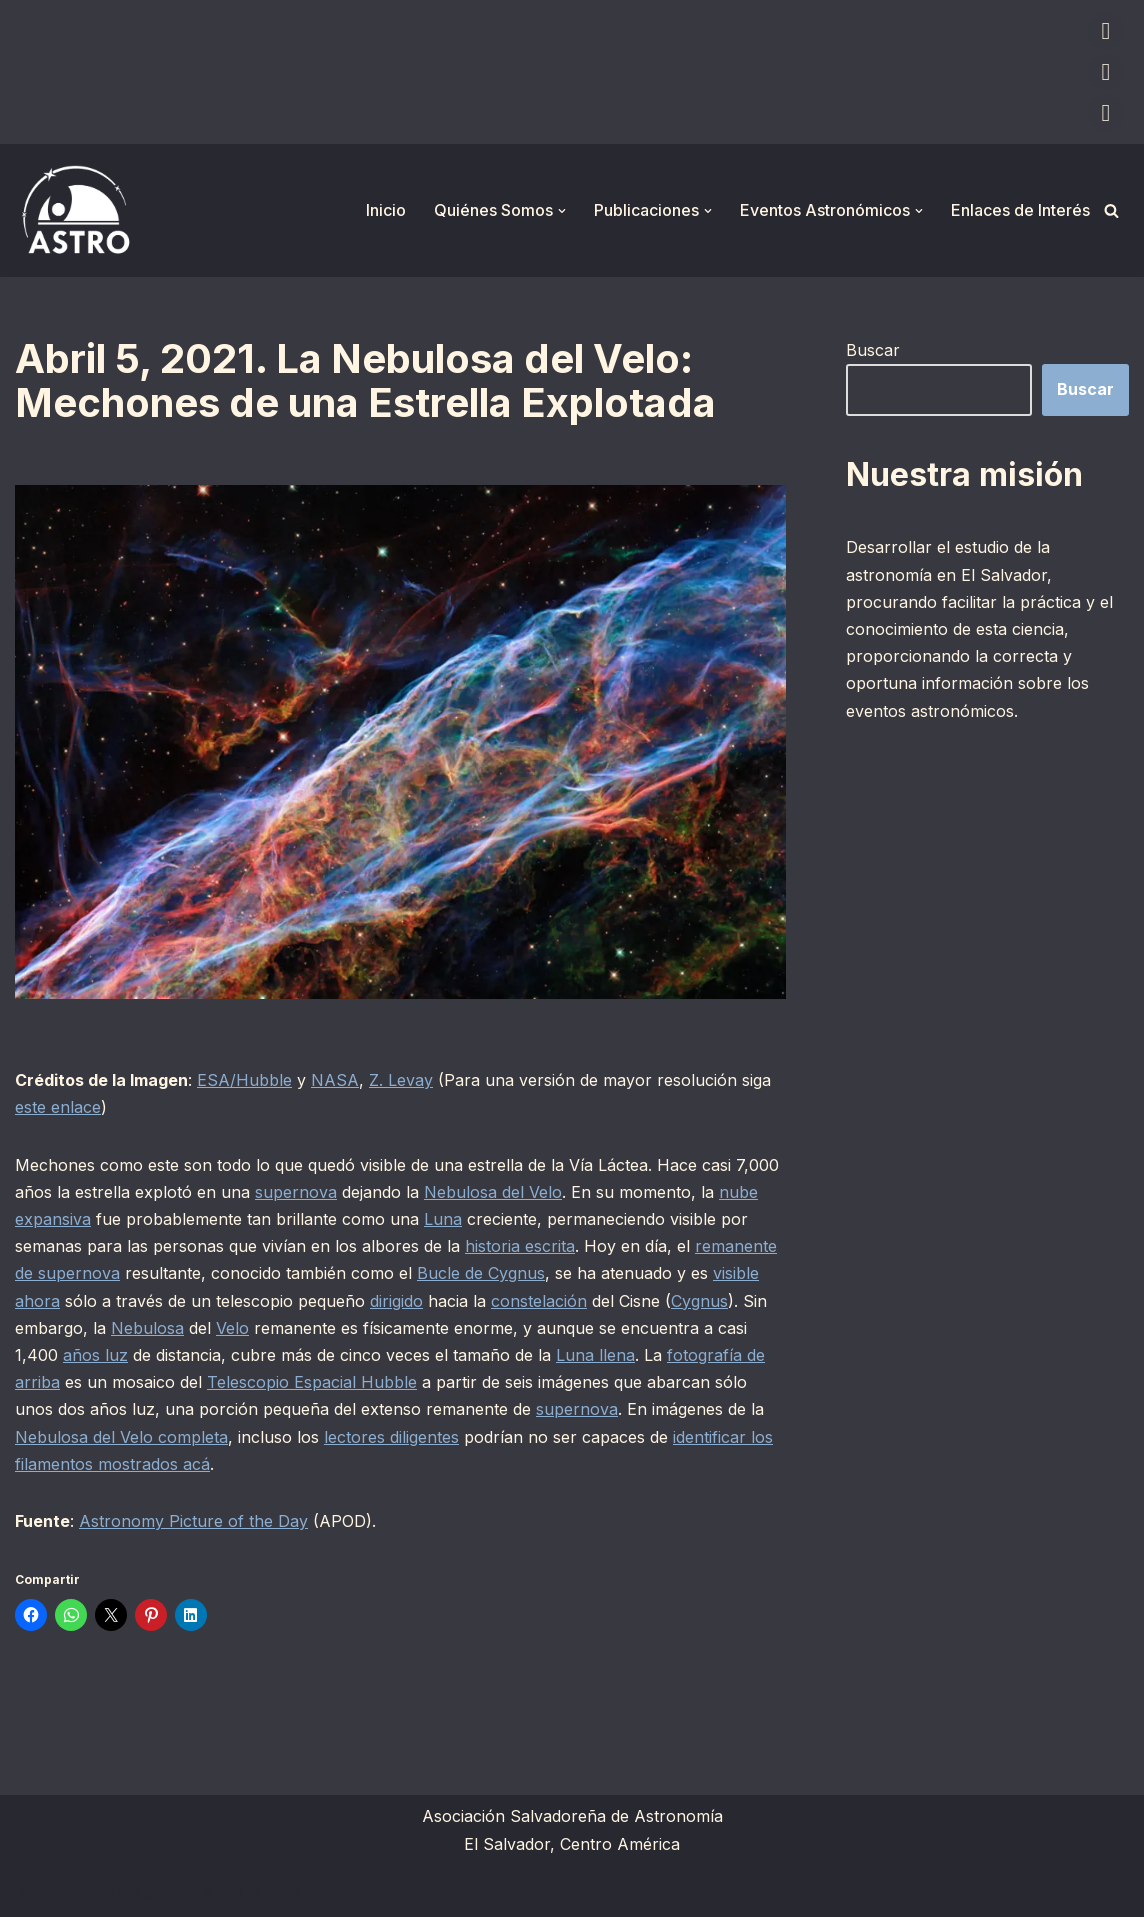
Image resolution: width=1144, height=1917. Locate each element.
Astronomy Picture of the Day (193, 1521)
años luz (95, 1355)
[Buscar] (1111, 210)
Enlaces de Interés (1020, 210)
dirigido (396, 1301)
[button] (562, 211)
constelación (539, 1301)
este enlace (58, 1107)
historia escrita (520, 1246)
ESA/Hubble (244, 1080)
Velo (232, 1328)
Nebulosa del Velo (493, 1192)
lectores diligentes (391, 1437)
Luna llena (595, 1355)
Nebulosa (147, 1328)
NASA (335, 1080)
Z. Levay (401, 1080)
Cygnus (699, 1301)
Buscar (873, 350)
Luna (443, 1219)
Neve (35, 1891)
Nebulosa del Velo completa (121, 1437)
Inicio (386, 210)
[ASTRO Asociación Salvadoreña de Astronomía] (75, 210)
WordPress (260, 1891)
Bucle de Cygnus (481, 1273)
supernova (296, 1192)
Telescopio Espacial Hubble (312, 1382)
